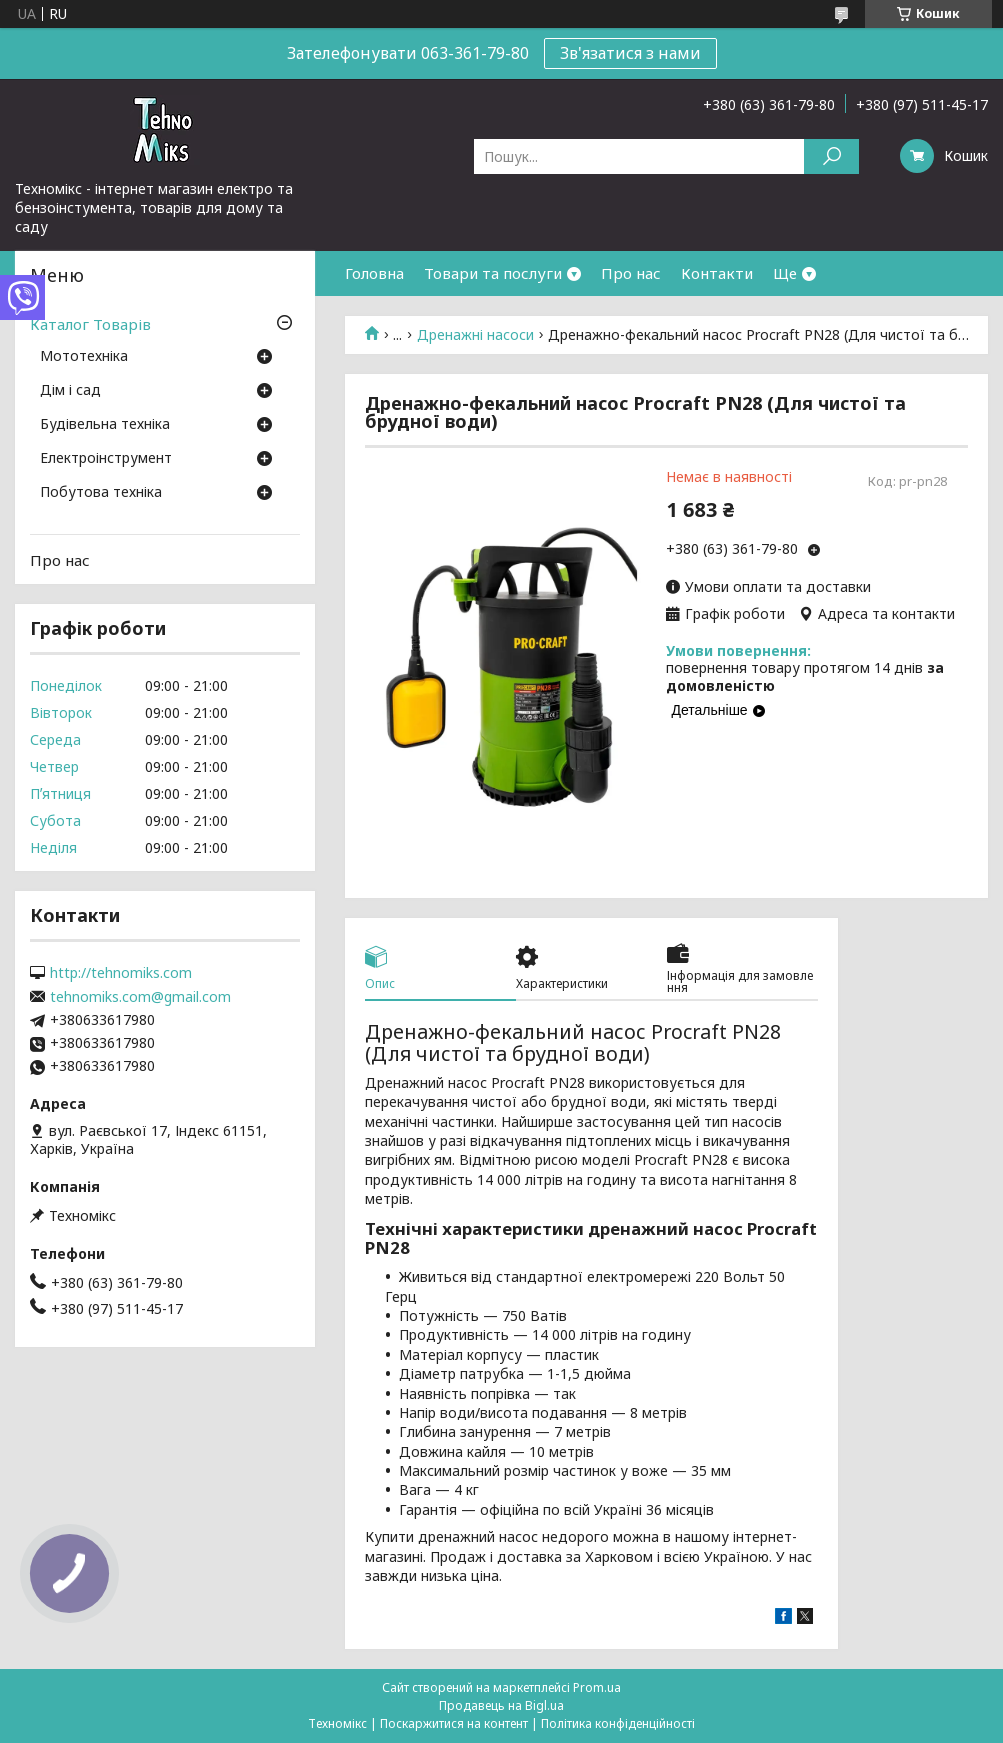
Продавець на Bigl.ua (501, 1705)
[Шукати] (831, 156)
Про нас (631, 273)
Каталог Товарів (90, 324)
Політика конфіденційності (618, 1723)
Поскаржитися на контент (454, 1723)
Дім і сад (70, 391)
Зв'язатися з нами (630, 53)
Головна (374, 273)
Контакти (717, 273)
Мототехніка (84, 357)
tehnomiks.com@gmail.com (140, 997)
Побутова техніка (101, 493)
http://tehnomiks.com (121, 973)
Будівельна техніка (105, 425)
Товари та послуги (493, 273)
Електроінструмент (106, 459)
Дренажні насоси (475, 335)
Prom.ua (597, 1687)
